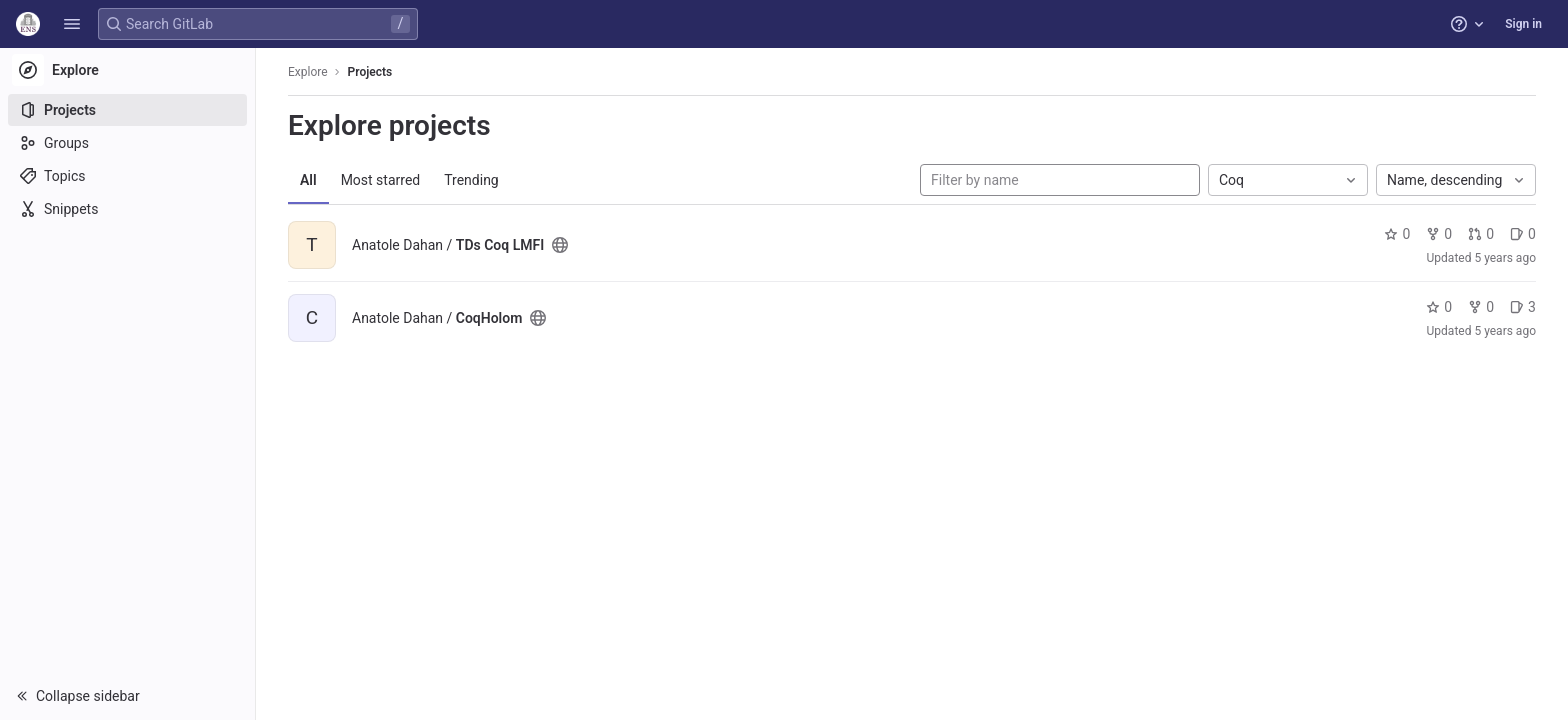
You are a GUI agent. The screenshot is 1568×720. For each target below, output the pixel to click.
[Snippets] (127, 209)
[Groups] (127, 143)
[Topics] (127, 176)
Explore (308, 72)
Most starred (381, 180)
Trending (471, 180)
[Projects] (127, 110)
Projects (370, 72)
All (308, 180)
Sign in (1523, 24)
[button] (72, 24)
